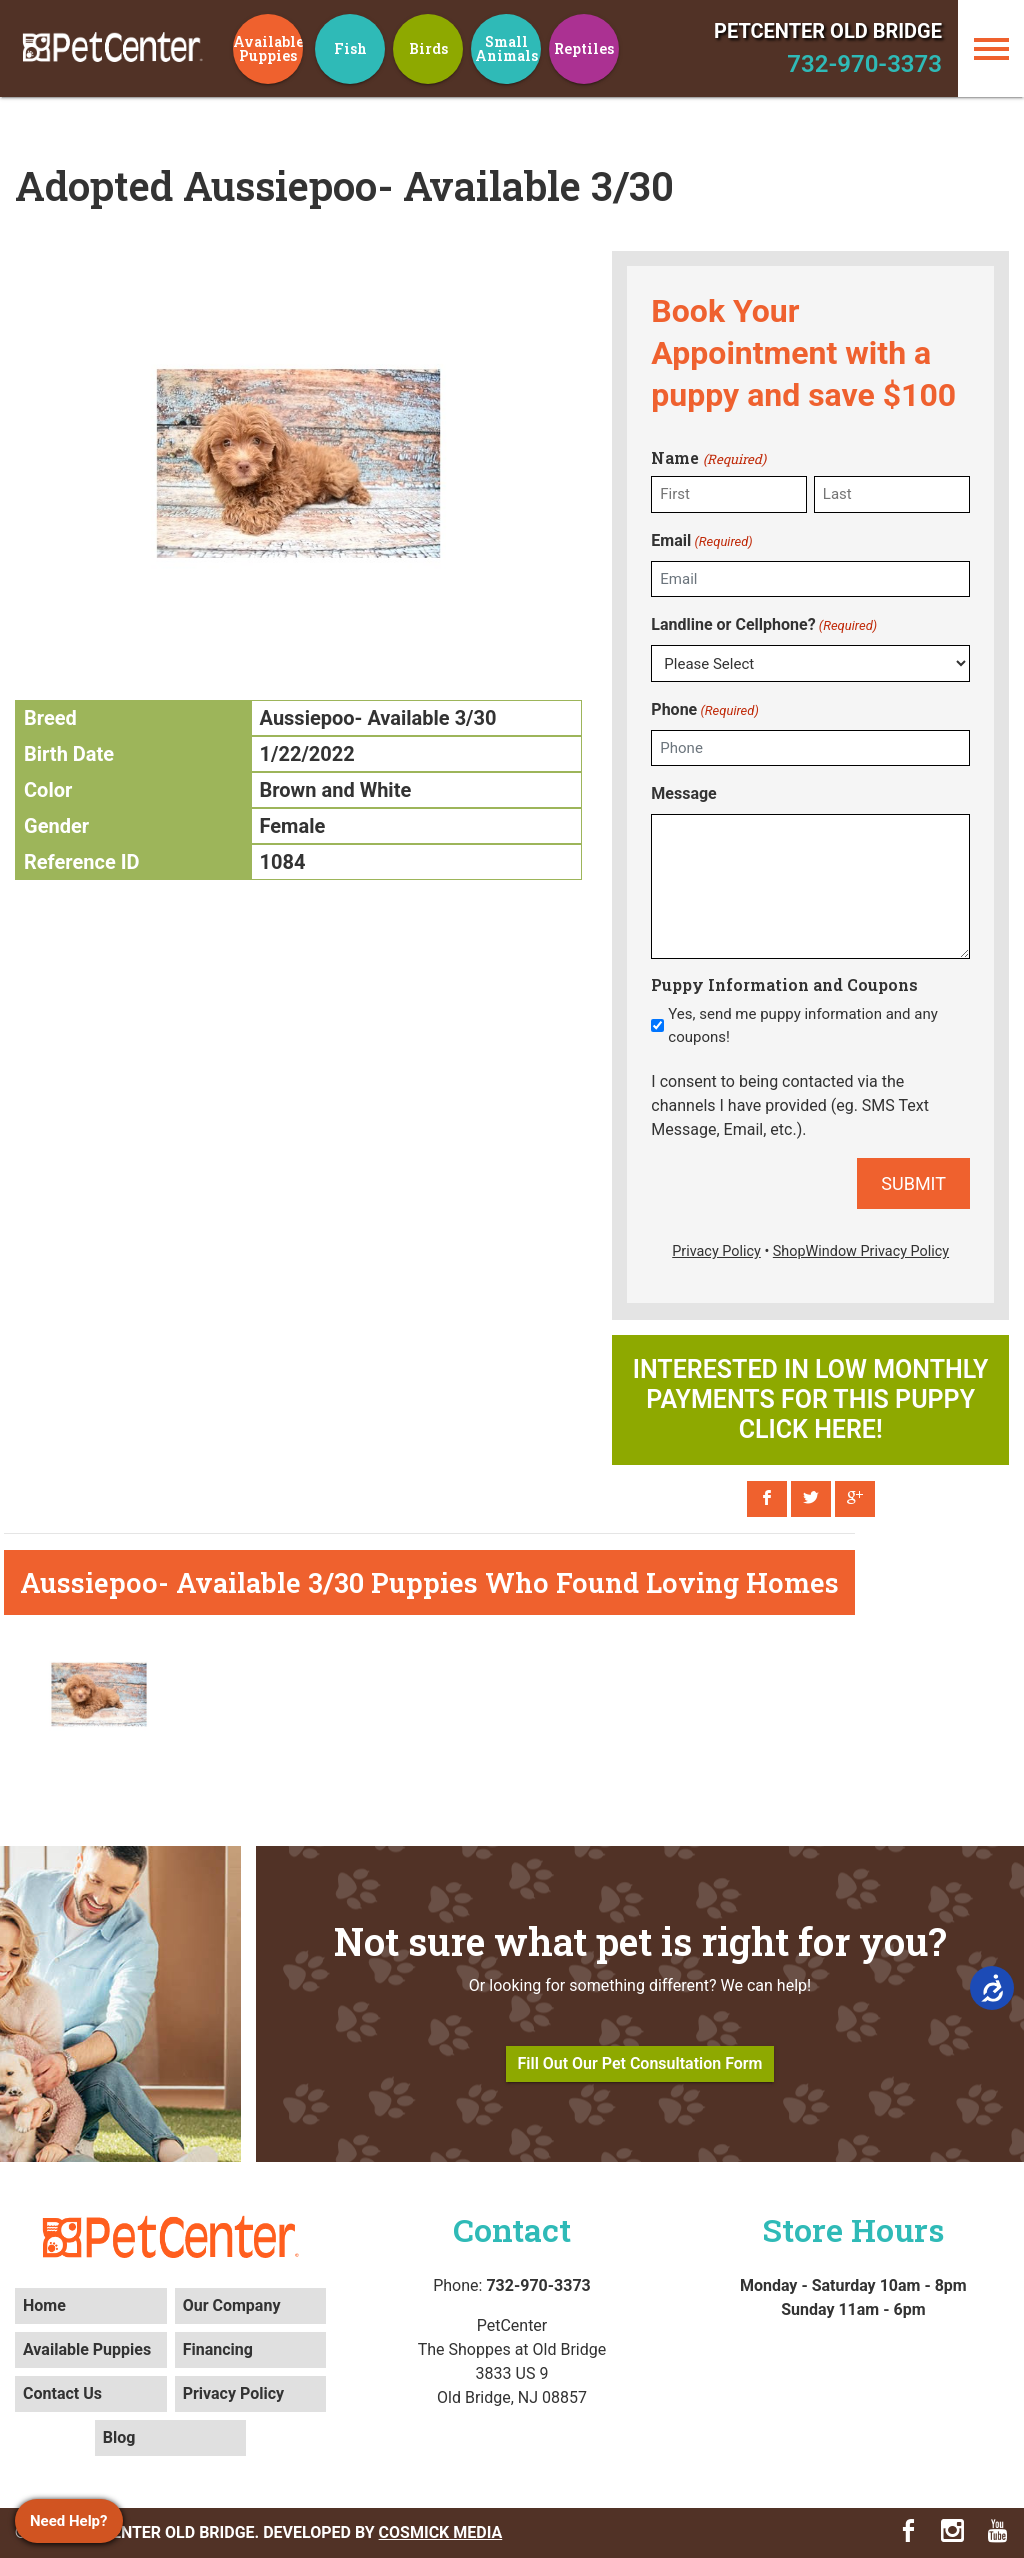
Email (701, 541)
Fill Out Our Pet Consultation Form (640, 2063)
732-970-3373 (864, 64)
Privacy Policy (233, 2393)
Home (44, 2305)
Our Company (232, 2305)
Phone (704, 710)
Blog (119, 2437)
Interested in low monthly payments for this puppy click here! (811, 1399)
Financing (218, 2349)
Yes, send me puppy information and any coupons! (803, 1025)
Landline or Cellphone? (764, 625)
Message (683, 793)
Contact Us (62, 2393)
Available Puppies (87, 2349)
